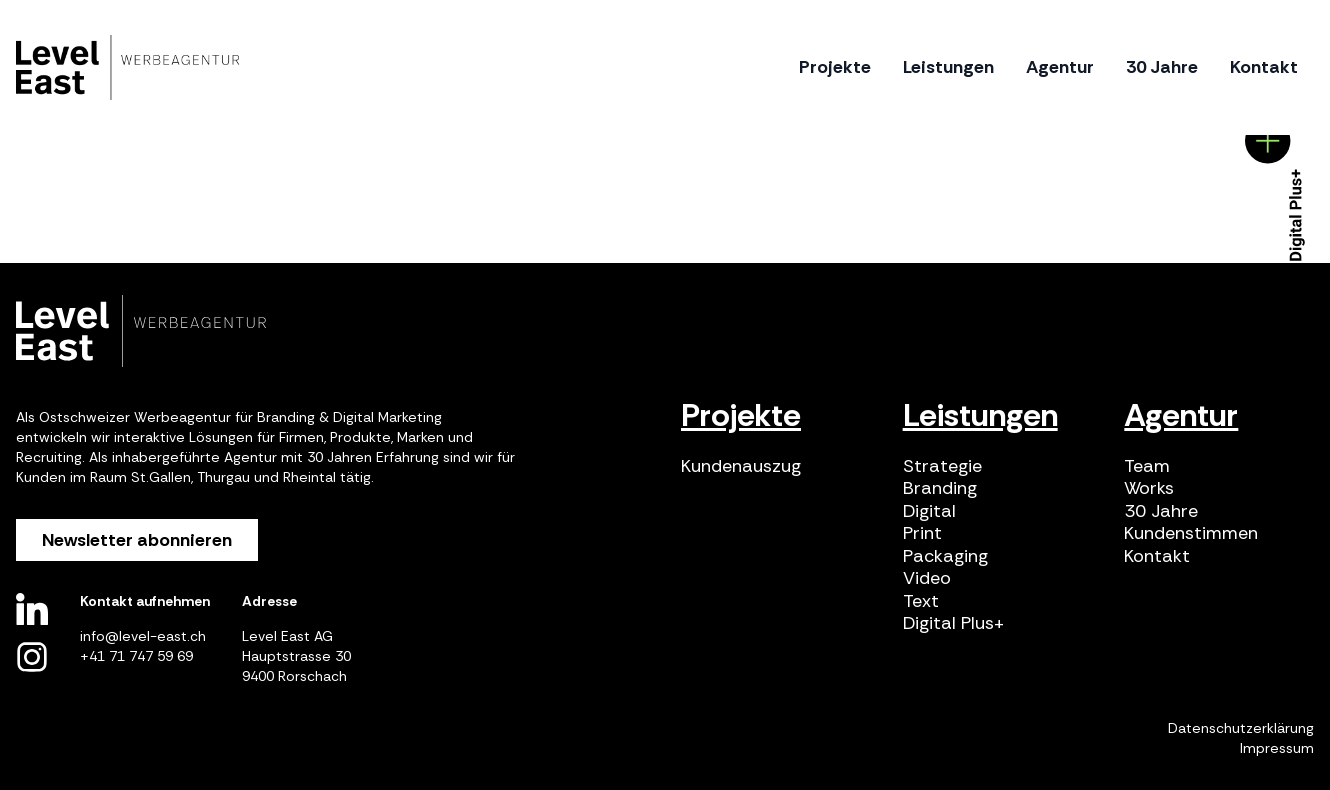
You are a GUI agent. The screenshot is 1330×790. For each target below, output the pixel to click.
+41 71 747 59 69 (136, 656)
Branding (940, 488)
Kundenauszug (741, 466)
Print (922, 533)
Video (927, 578)
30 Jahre (1161, 511)
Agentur (1181, 415)
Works (1149, 488)
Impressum (1277, 748)
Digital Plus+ (953, 623)
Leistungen (980, 415)
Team (1147, 466)
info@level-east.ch (143, 636)
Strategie (942, 466)
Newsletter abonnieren (137, 540)
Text (921, 601)
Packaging (945, 556)
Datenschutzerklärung (1241, 728)
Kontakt (1157, 556)
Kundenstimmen (1191, 533)
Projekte (741, 415)
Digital (929, 511)
